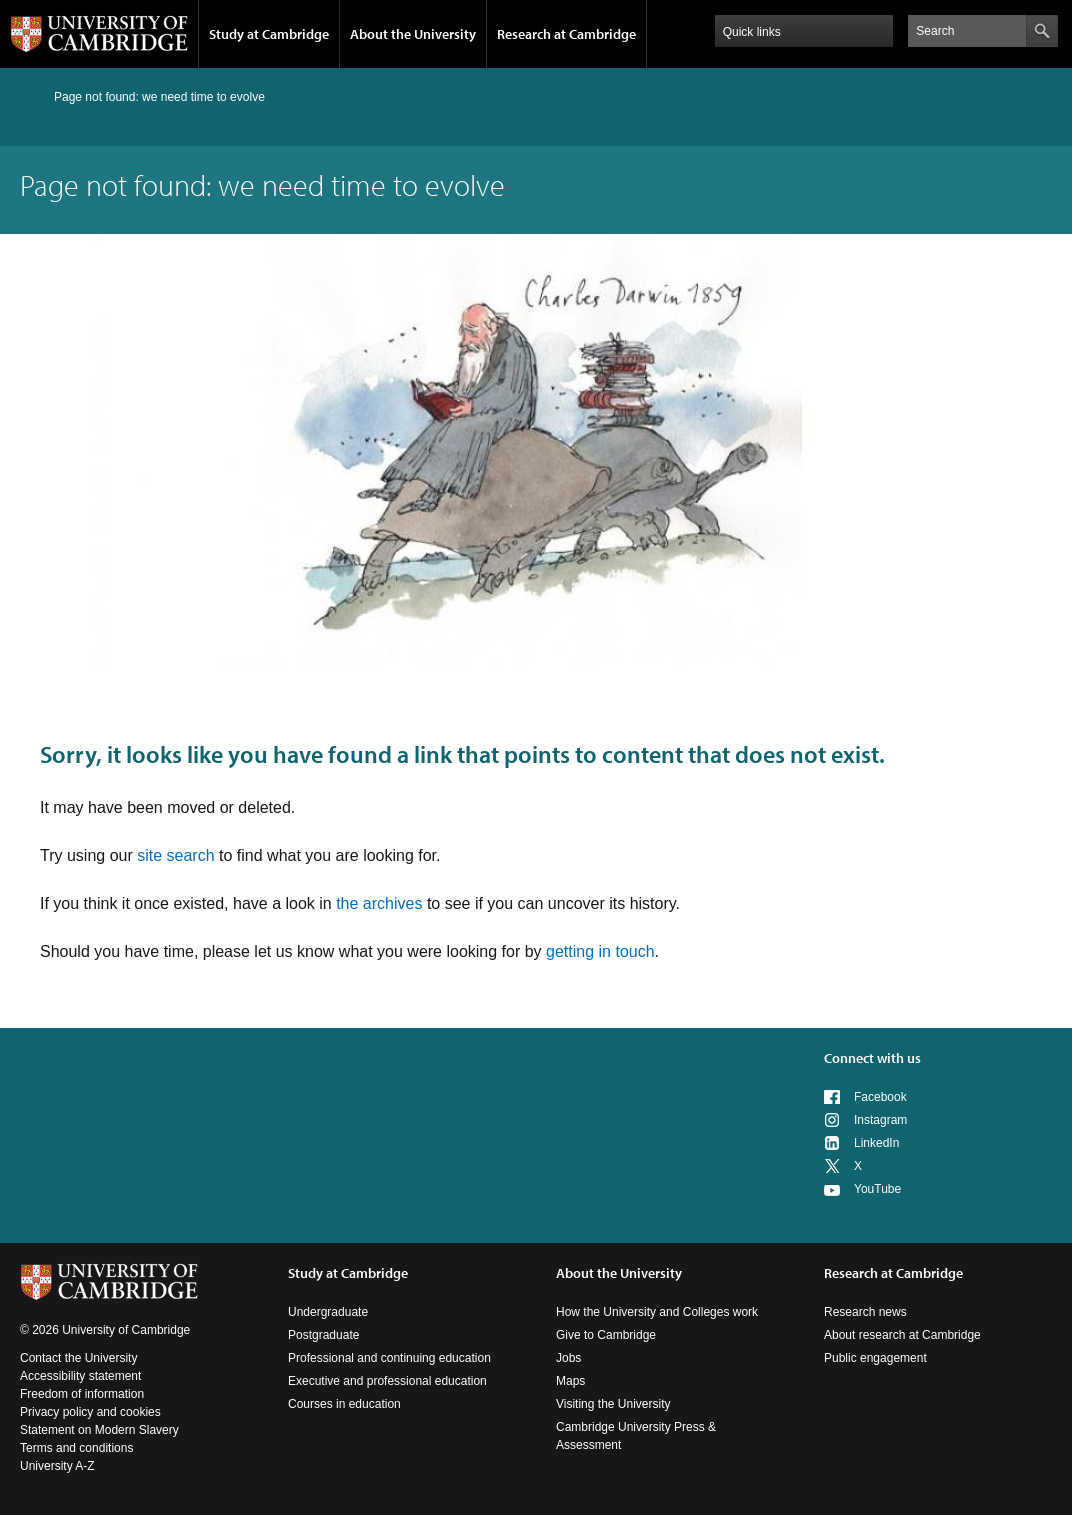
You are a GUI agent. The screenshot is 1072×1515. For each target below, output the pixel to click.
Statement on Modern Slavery (99, 1430)
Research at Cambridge (566, 34)
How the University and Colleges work (657, 1312)
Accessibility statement (80, 1376)
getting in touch (600, 951)
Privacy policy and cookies (90, 1412)
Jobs (568, 1358)
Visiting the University (613, 1404)
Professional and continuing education (389, 1358)
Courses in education (344, 1404)
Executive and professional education (387, 1381)
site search (175, 855)
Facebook (880, 1097)
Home (28, 96)
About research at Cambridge (902, 1335)
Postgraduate (323, 1335)
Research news (865, 1312)
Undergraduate (328, 1312)
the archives (379, 903)
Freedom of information (82, 1394)
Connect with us (872, 1058)
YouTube (877, 1189)
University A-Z (57, 1466)
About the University (413, 34)
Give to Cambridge (606, 1335)
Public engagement (875, 1358)
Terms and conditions (76, 1448)
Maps (570, 1381)
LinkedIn (876, 1143)
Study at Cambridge (269, 34)
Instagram (880, 1120)
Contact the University (78, 1358)
